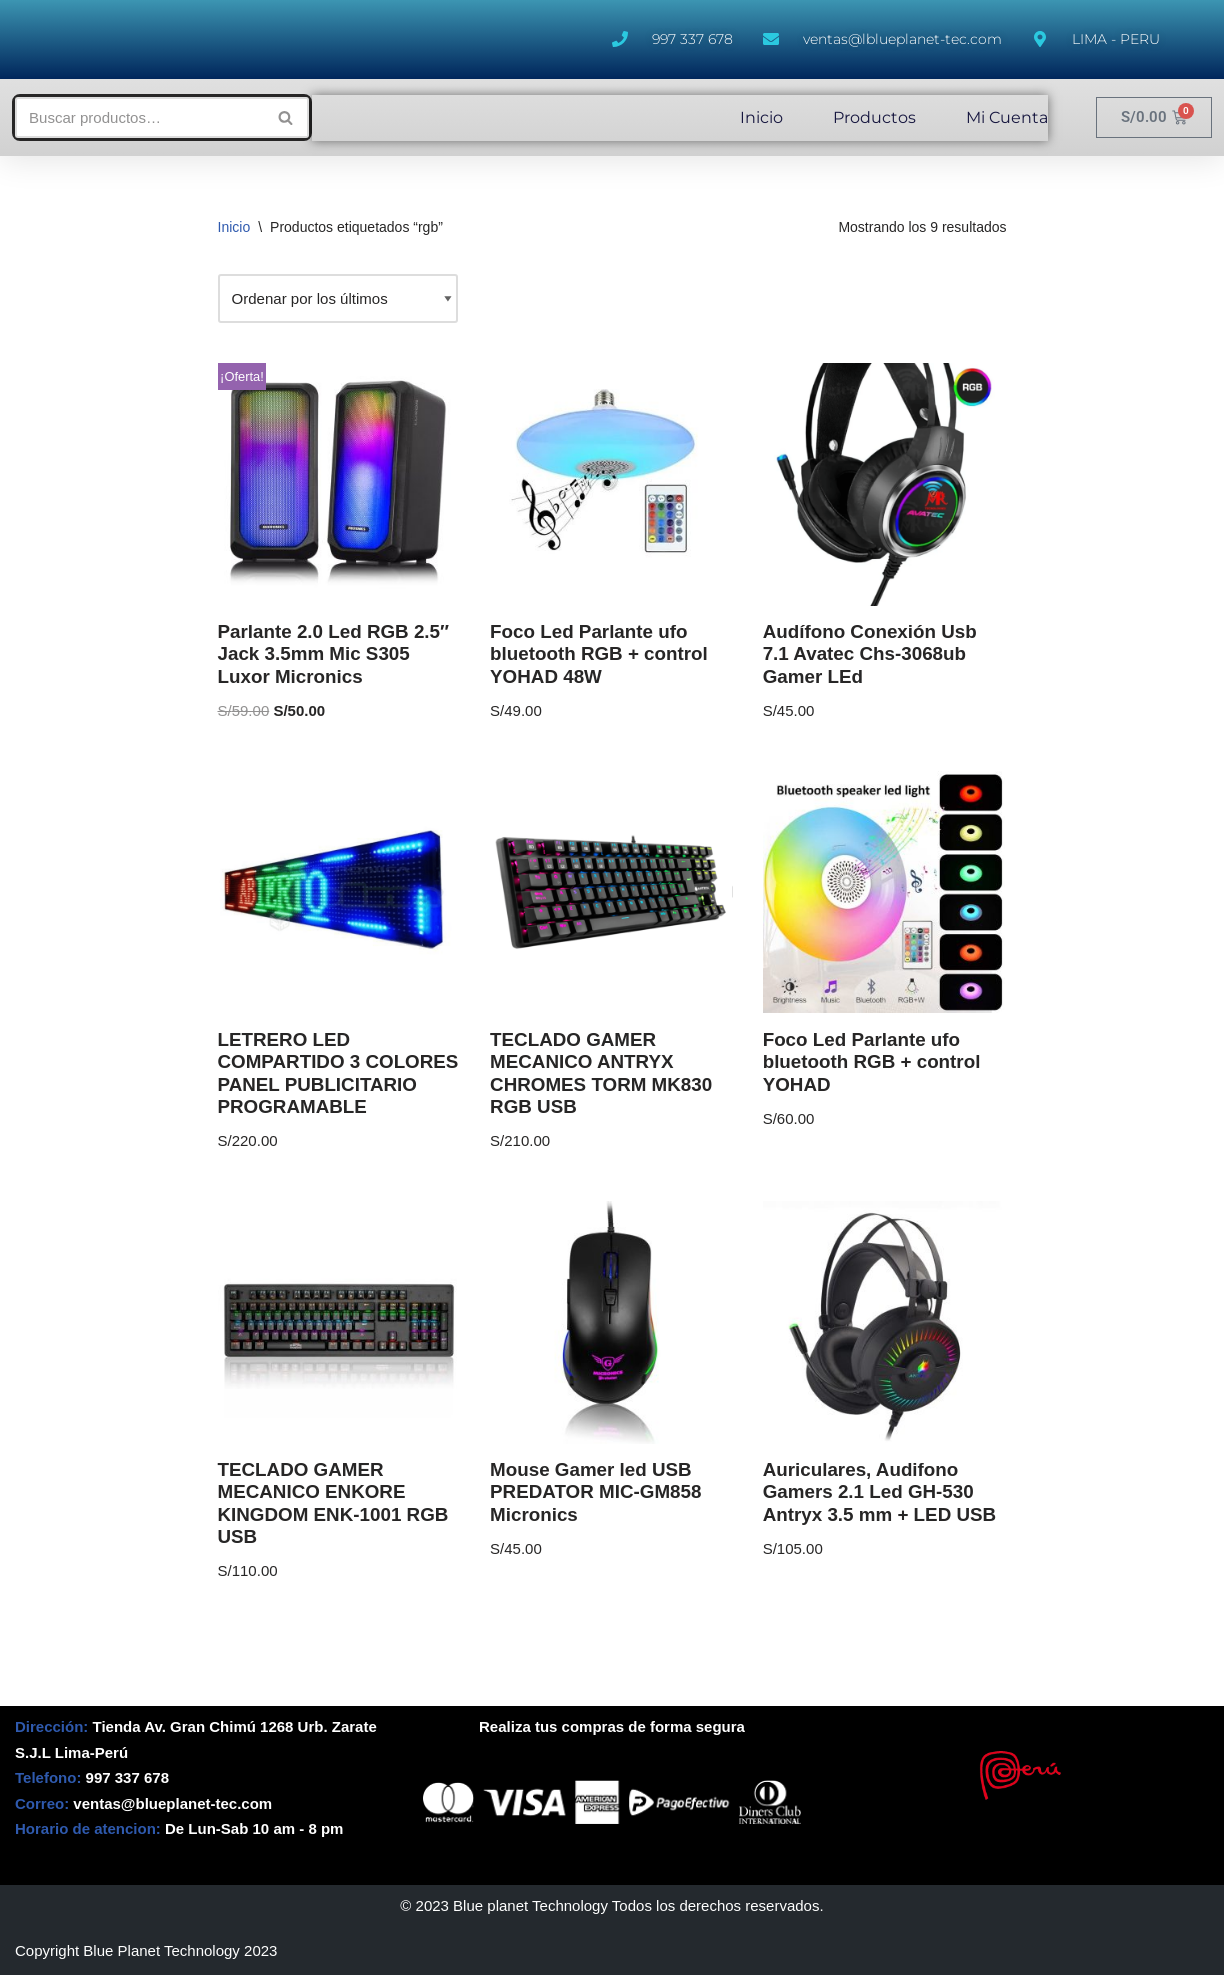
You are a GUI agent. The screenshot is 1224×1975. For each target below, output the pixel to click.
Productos (874, 117)
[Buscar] (139, 117)
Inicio (761, 117)
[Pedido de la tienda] (338, 299)
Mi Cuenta (1007, 117)
